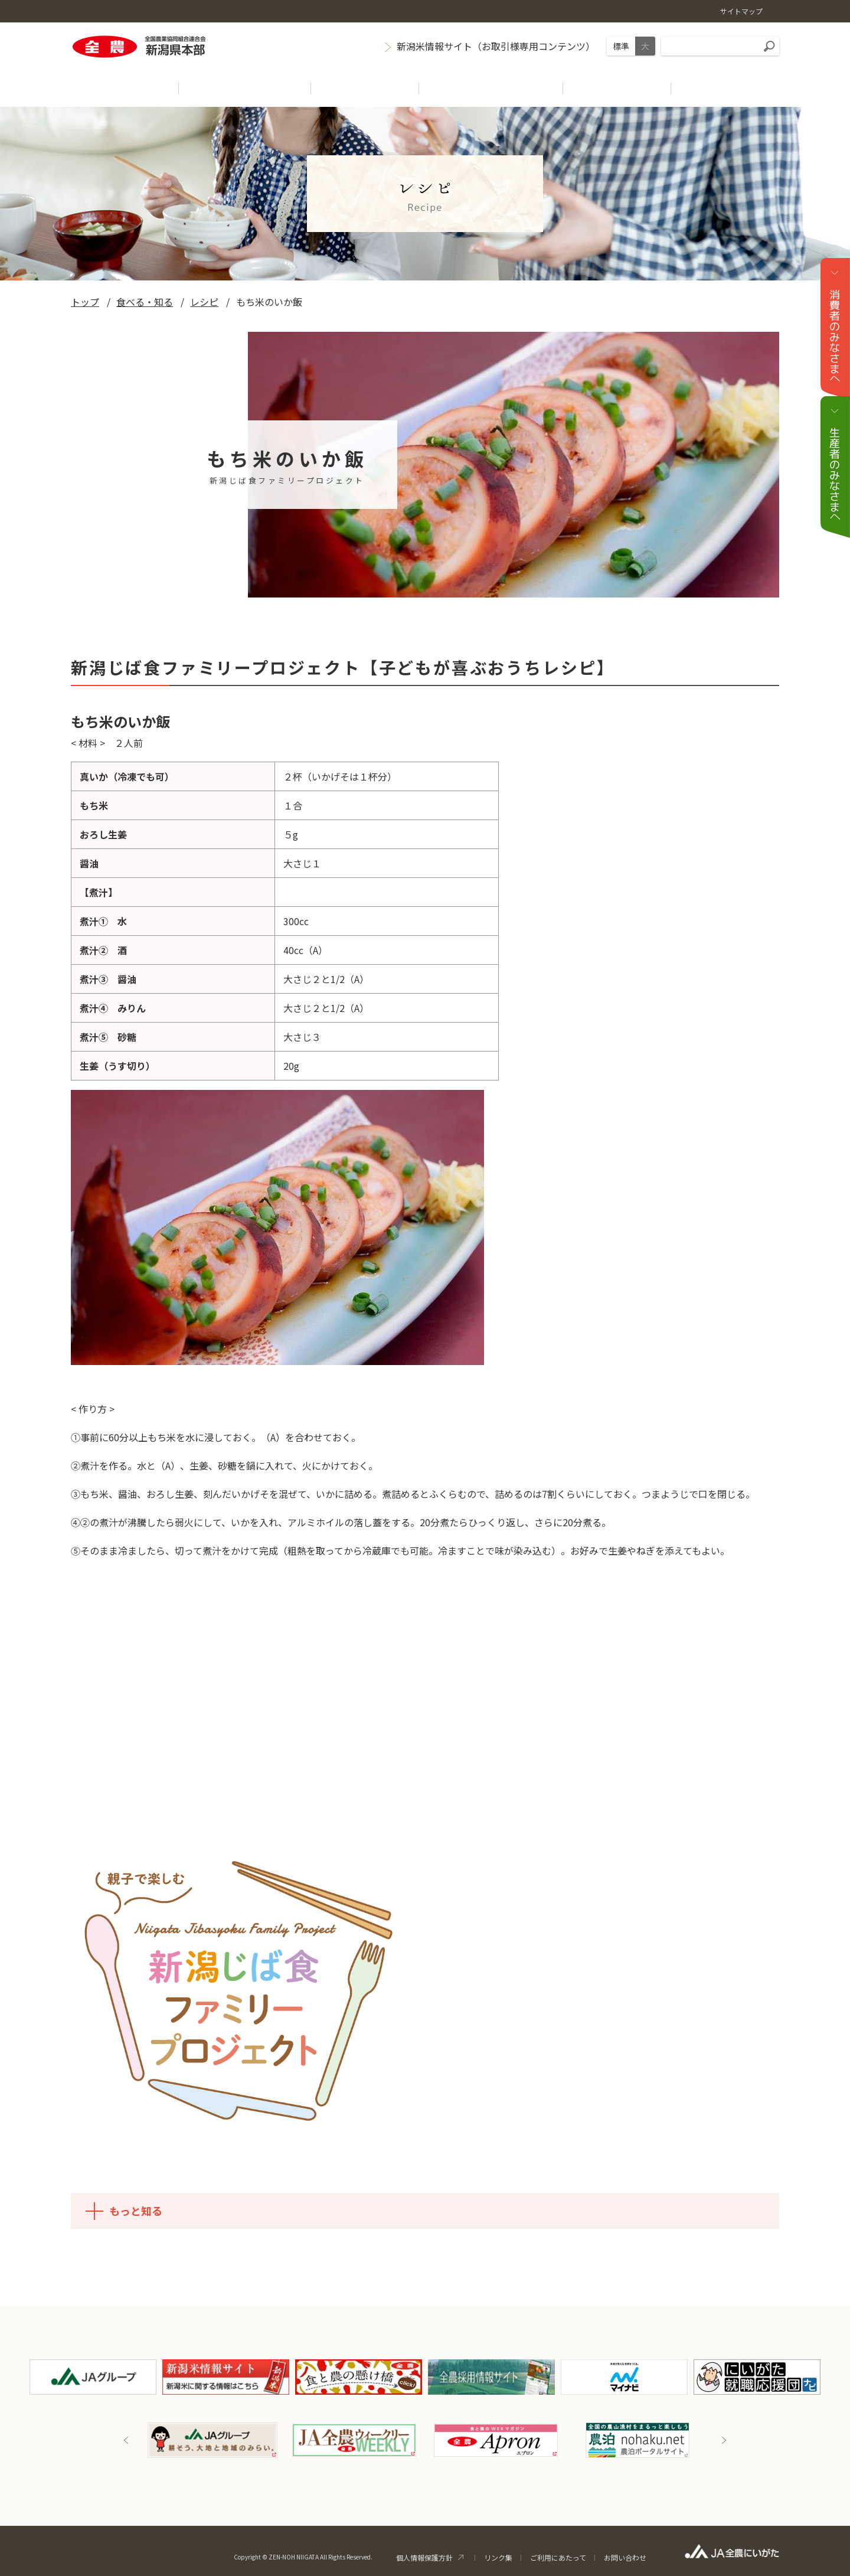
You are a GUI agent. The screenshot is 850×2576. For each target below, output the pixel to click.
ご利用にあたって (558, 2557)
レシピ (204, 302)
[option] (212, 2440)
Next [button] (723, 2440)
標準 (621, 46)
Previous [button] (126, 2440)
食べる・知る (144, 302)
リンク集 (498, 2557)
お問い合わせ (625, 2557)
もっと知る (121, 2211)
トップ (85, 302)
